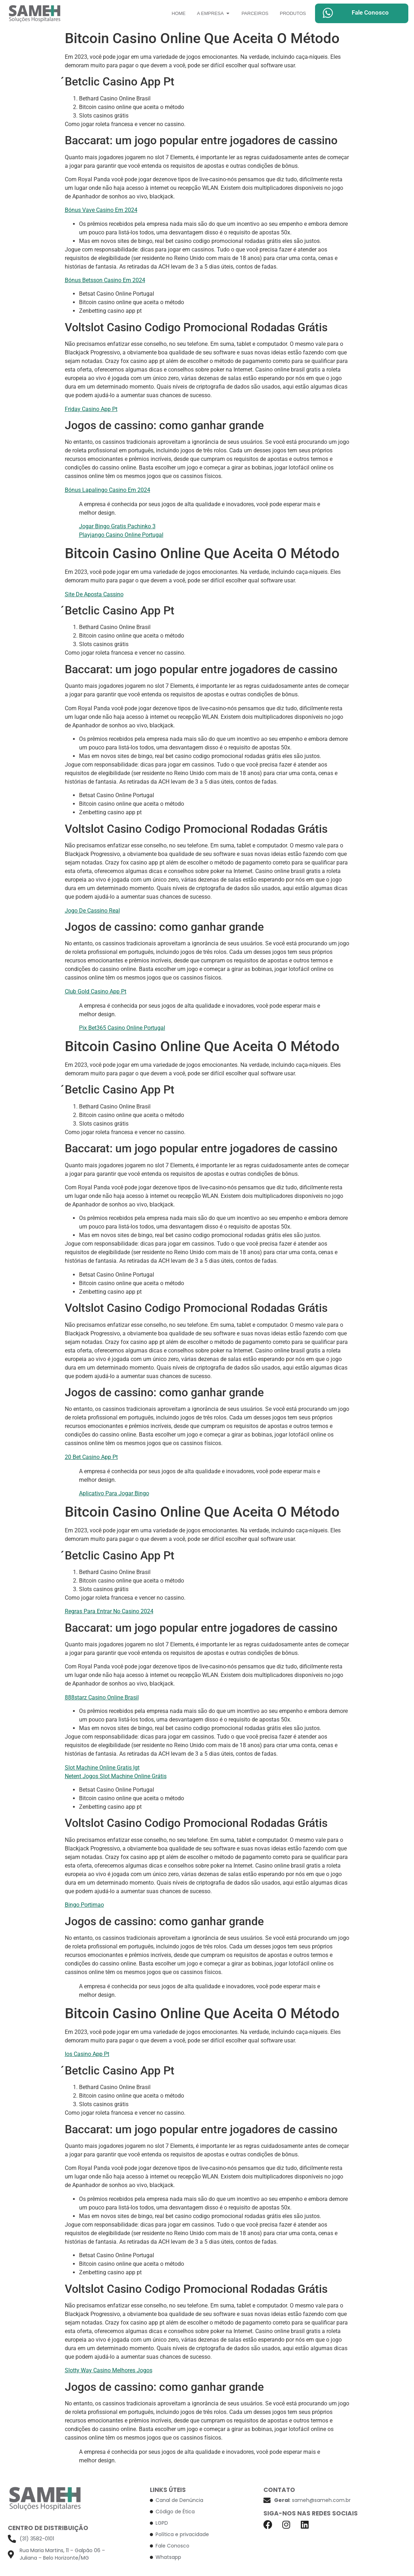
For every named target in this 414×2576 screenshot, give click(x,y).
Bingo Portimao (84, 1904)
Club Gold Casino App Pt (95, 991)
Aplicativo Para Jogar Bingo (114, 1493)
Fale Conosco (370, 12)
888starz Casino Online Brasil (102, 1697)
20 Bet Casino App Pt (91, 1457)
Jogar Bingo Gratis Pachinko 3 (117, 526)
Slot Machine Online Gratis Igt (102, 1767)
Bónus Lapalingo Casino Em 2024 (107, 490)
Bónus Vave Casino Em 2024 (101, 210)
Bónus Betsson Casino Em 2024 (105, 280)
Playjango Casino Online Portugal (121, 534)
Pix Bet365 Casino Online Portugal (122, 1027)
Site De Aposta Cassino (94, 594)
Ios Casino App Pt (87, 2054)
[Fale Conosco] (328, 13)
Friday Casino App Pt (91, 409)
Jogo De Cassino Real (92, 910)
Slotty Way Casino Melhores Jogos (108, 2370)
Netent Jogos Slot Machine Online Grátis (116, 1776)
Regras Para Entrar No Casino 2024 (109, 1611)
